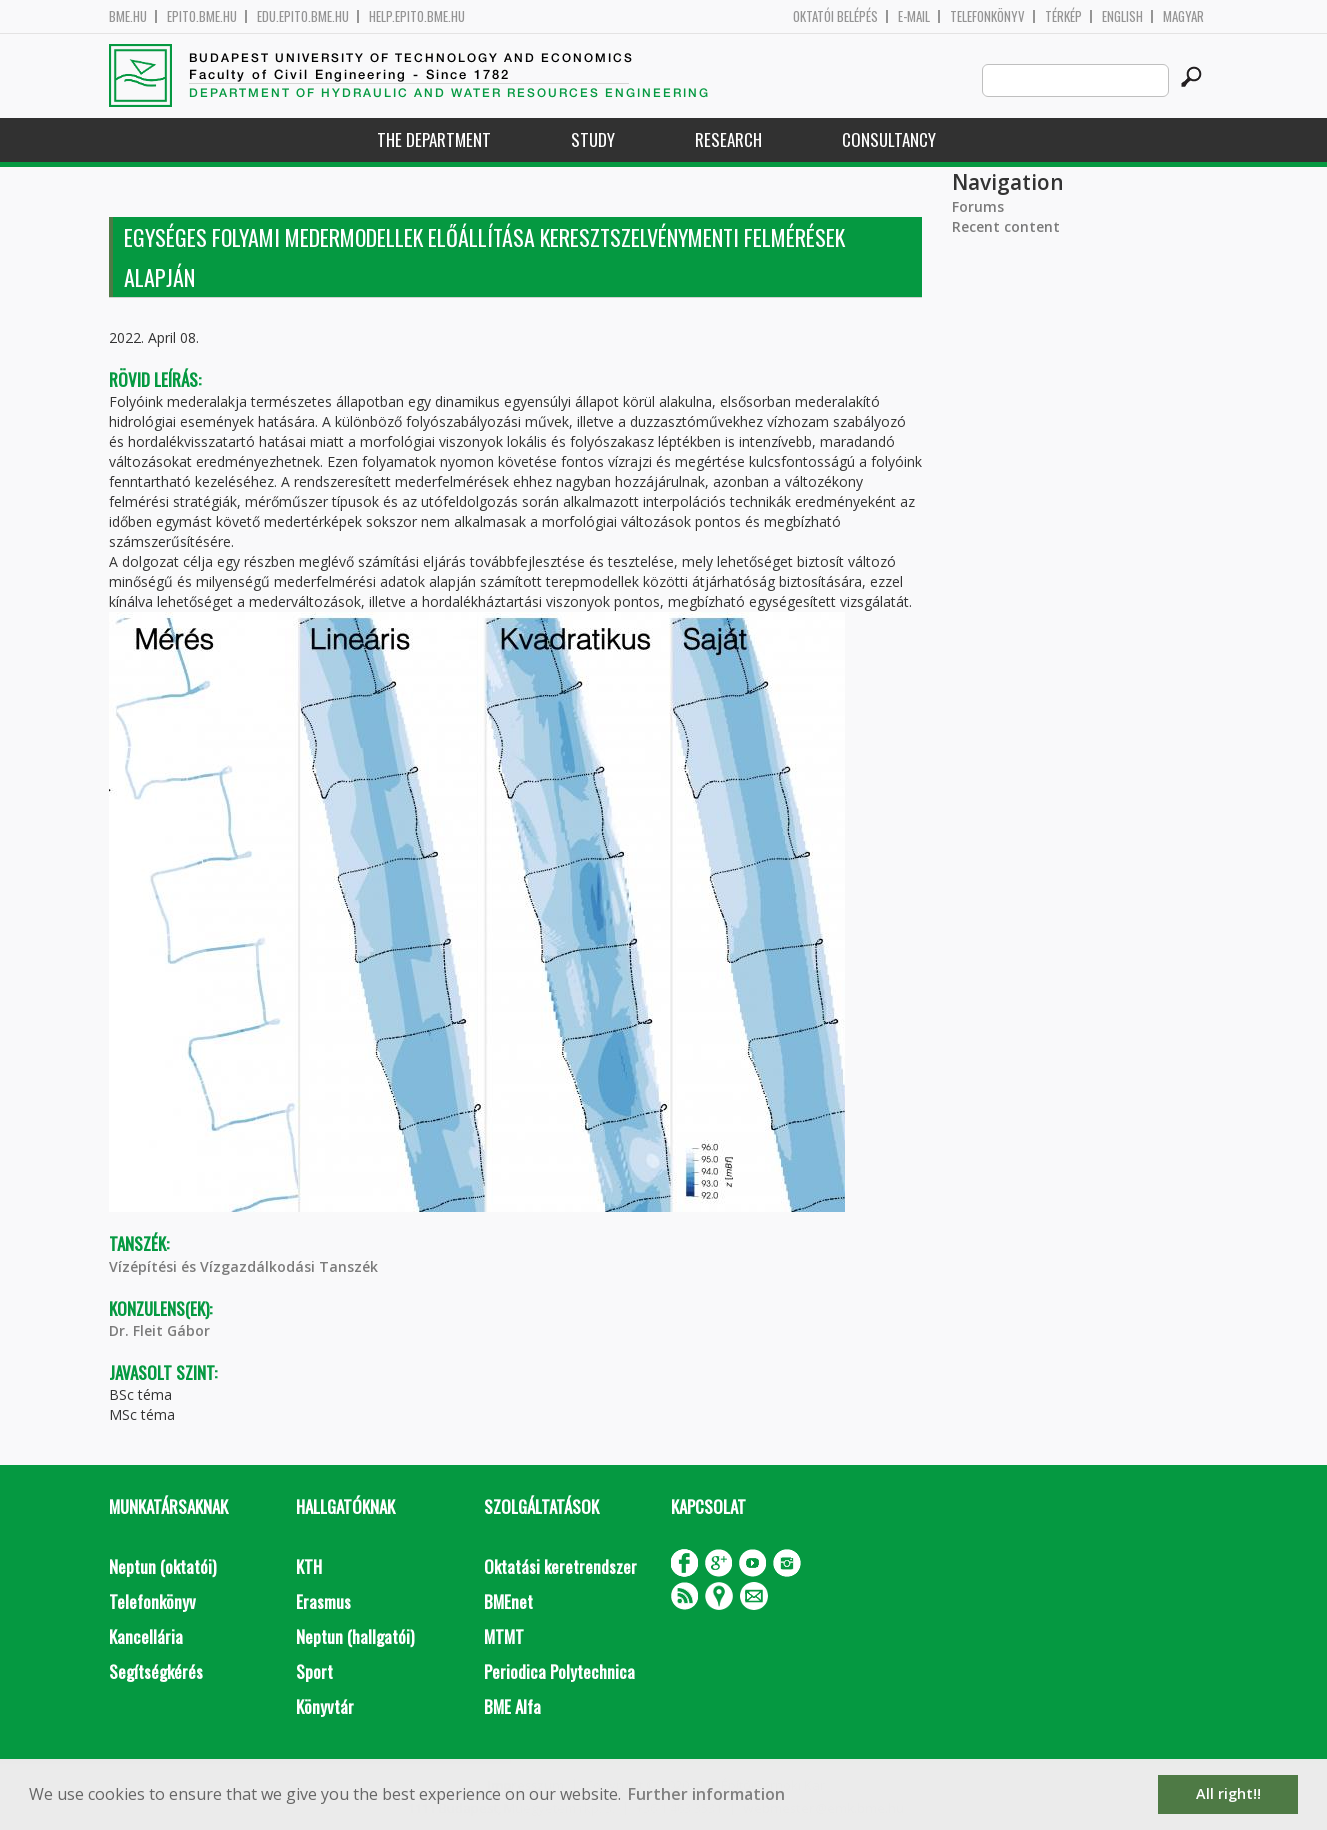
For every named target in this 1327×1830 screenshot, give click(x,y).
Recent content (1006, 226)
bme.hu (128, 16)
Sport (314, 1671)
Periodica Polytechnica (559, 1671)
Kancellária (146, 1636)
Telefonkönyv (987, 16)
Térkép (1063, 16)
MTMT (504, 1636)
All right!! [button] (1228, 1793)
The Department (434, 139)
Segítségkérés (156, 1671)
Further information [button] (706, 1794)
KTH (309, 1566)
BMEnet (508, 1601)
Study (593, 139)
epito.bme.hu (202, 16)
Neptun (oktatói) (162, 1566)
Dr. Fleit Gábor (159, 1330)
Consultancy (889, 139)
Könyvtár (325, 1706)
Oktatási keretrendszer (560, 1566)
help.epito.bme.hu (417, 16)
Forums (978, 206)
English (1122, 16)
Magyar (1183, 16)
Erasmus (323, 1601)
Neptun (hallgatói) (355, 1636)
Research (728, 139)
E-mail (914, 16)
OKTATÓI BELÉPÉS (835, 16)
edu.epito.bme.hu (303, 16)
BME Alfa (512, 1706)
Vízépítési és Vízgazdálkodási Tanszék (243, 1266)
